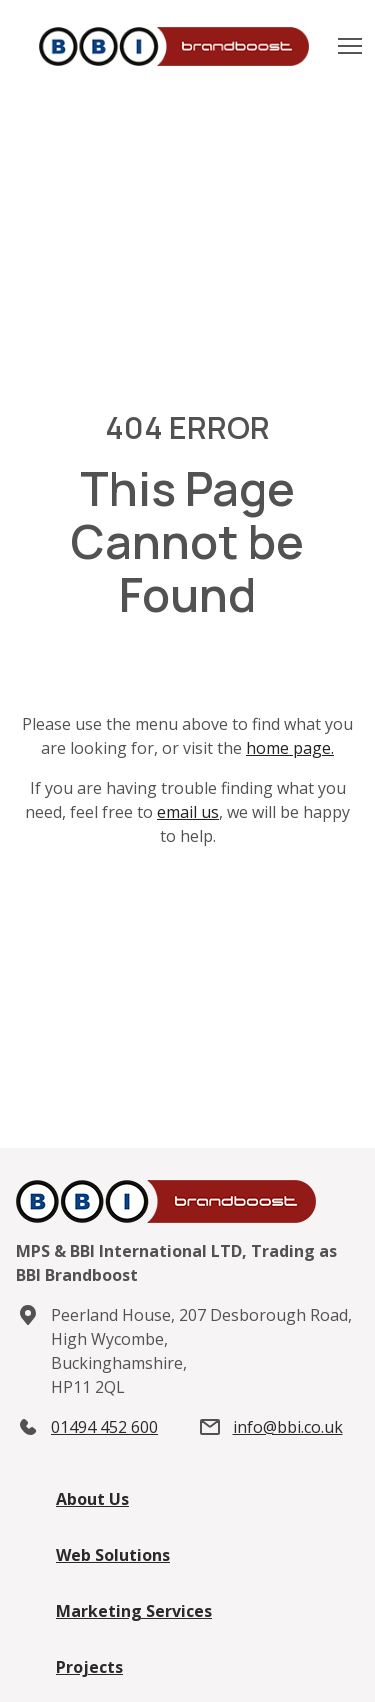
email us (188, 812)
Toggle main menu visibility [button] (351, 40)
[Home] (184, 47)
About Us (92, 1499)
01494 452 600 (104, 1427)
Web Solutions (113, 1555)
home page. (290, 748)
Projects (89, 1667)
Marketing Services (134, 1611)
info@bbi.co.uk (288, 1427)
